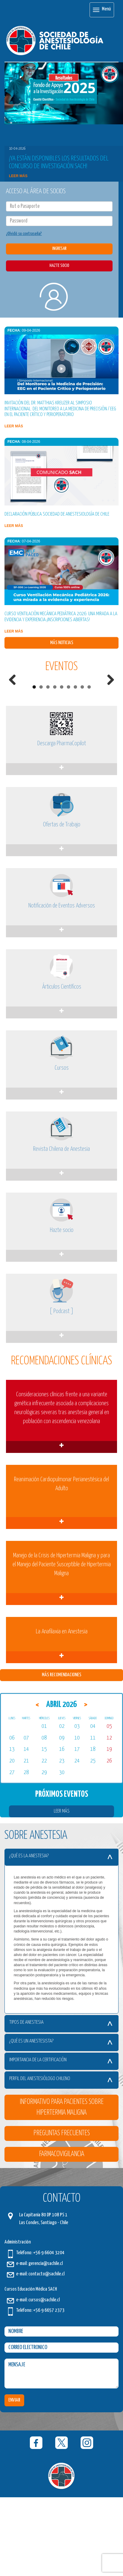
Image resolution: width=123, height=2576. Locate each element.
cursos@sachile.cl (44, 2380)
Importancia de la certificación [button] (55, 2141)
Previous (15, 719)
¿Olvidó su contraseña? (24, 233)
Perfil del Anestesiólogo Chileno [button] (55, 2160)
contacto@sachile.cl (46, 2354)
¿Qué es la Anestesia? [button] (55, 1937)
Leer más (18, 176)
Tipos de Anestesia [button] (55, 2103)
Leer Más (62, 1892)
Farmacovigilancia (61, 2235)
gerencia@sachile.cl (45, 2344)
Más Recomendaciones (61, 1755)
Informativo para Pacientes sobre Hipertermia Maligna (62, 2188)
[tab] (61, 1937)
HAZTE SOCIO (59, 265)
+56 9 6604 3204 (48, 2333)
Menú (102, 9)
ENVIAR (14, 2481)
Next (108, 719)
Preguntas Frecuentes (61, 2214)
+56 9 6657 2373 (48, 2391)
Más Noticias (61, 642)
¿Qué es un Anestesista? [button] (55, 2122)
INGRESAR (59, 248)
